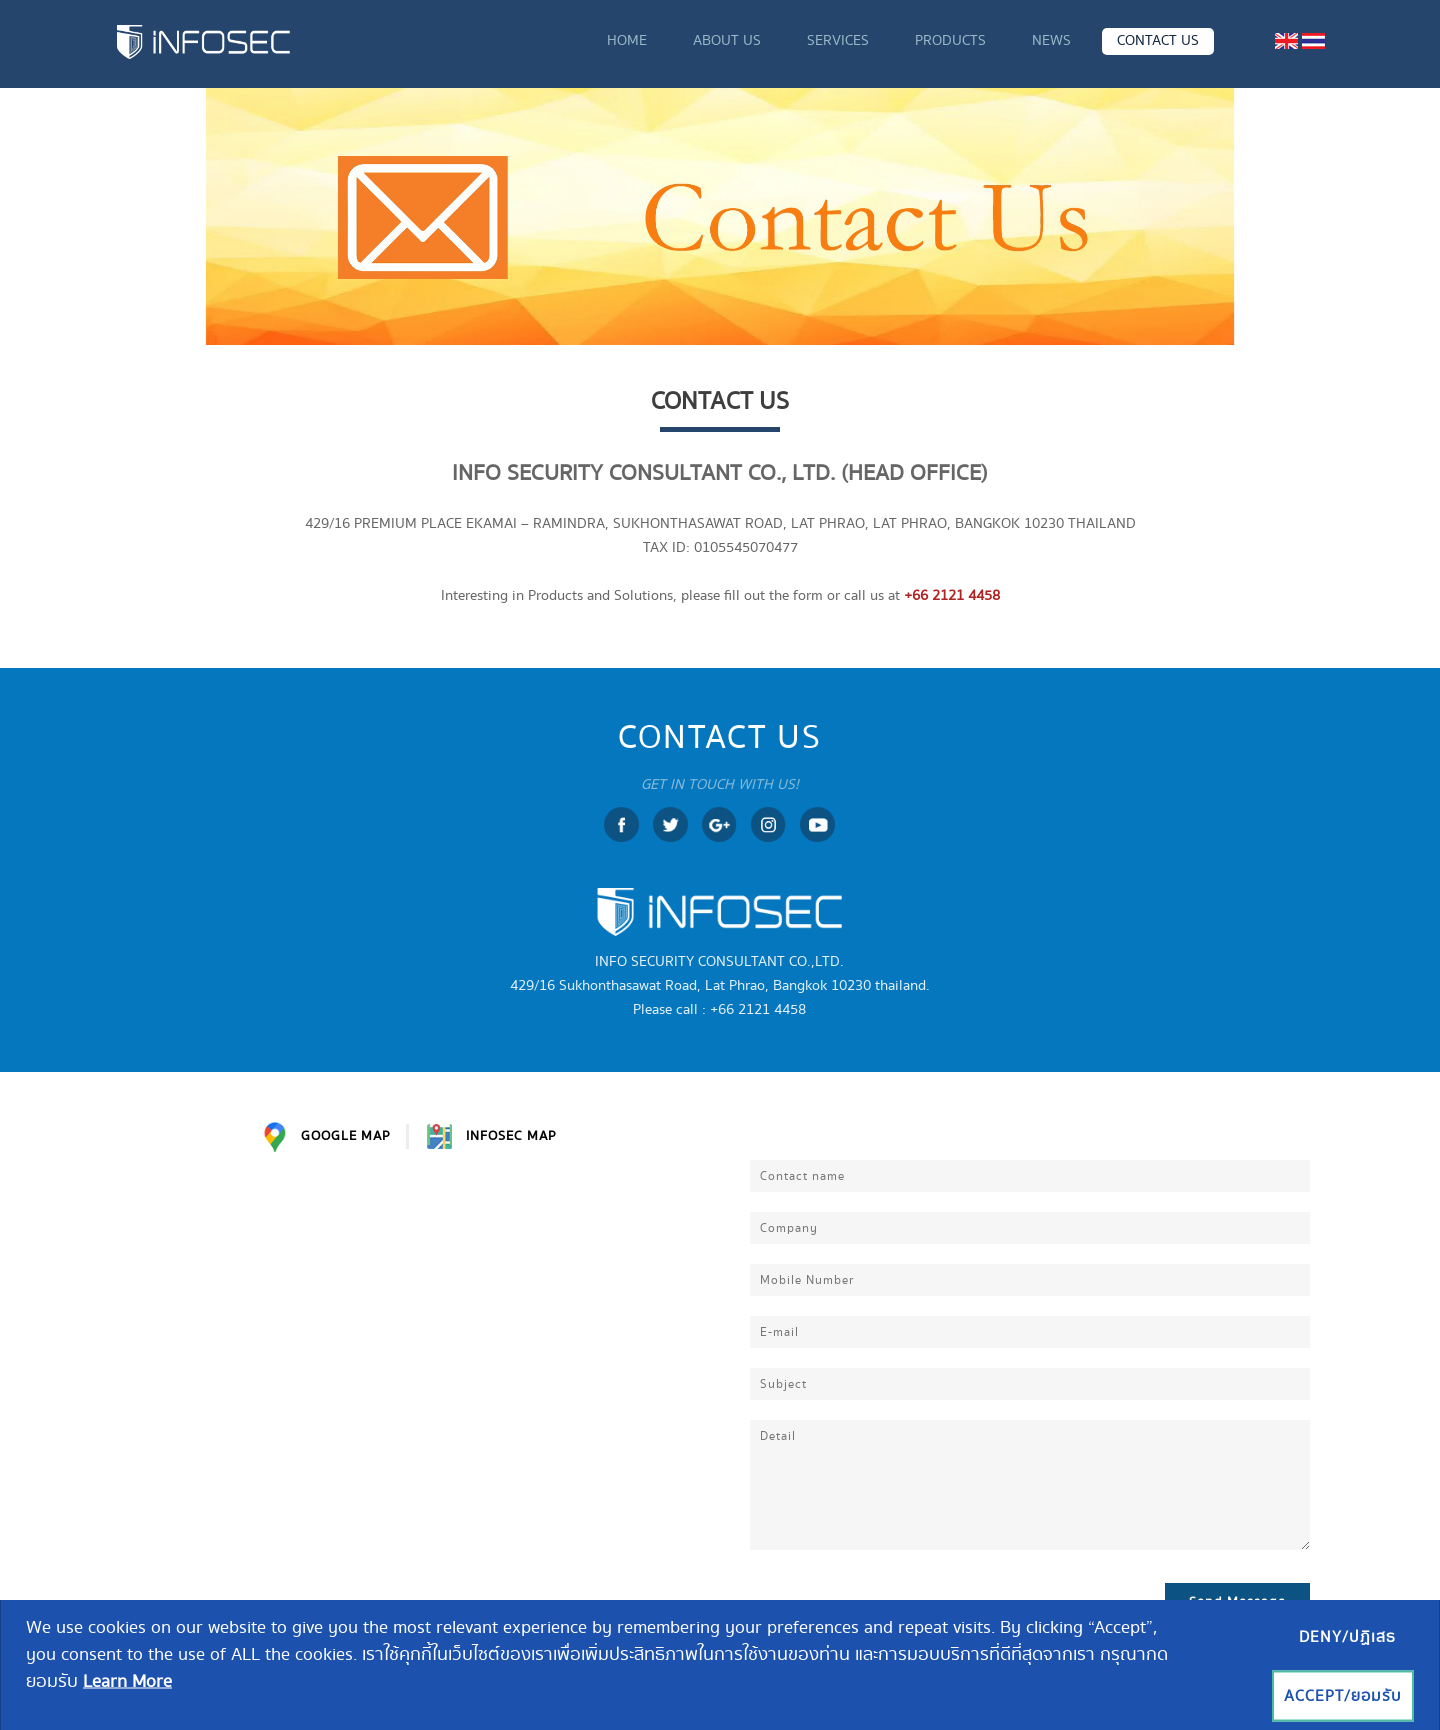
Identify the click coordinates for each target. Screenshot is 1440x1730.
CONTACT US (1158, 41)
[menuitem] (1286, 41)
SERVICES (838, 41)
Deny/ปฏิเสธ (1347, 1637)
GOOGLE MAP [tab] (326, 1137)
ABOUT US (727, 41)
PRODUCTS (950, 41)
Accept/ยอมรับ (1343, 1696)
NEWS (1051, 41)
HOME (627, 41)
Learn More (127, 1681)
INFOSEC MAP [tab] (492, 1136)
